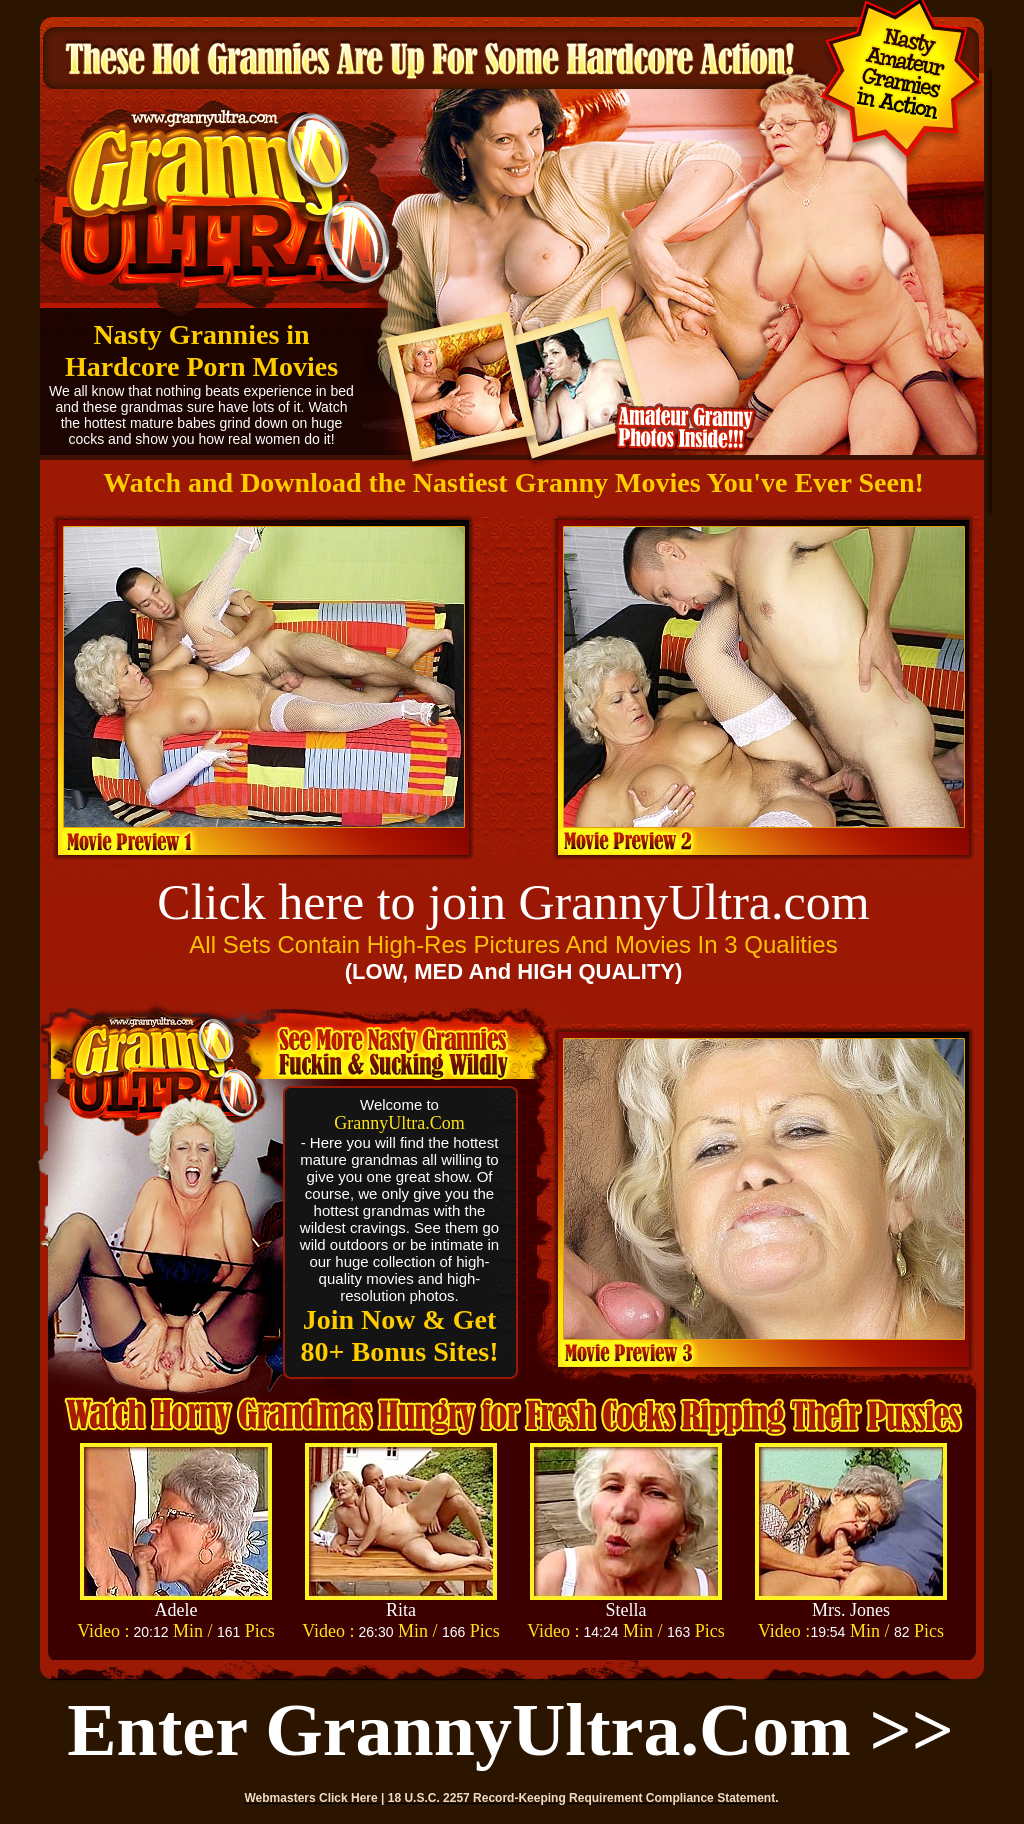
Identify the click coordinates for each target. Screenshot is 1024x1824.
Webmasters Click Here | (316, 1798)
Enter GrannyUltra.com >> (510, 1730)
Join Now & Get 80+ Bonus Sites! (400, 1335)
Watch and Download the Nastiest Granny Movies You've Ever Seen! (513, 482)
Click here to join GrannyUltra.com (513, 902)
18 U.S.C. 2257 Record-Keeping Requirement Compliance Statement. (583, 1798)
